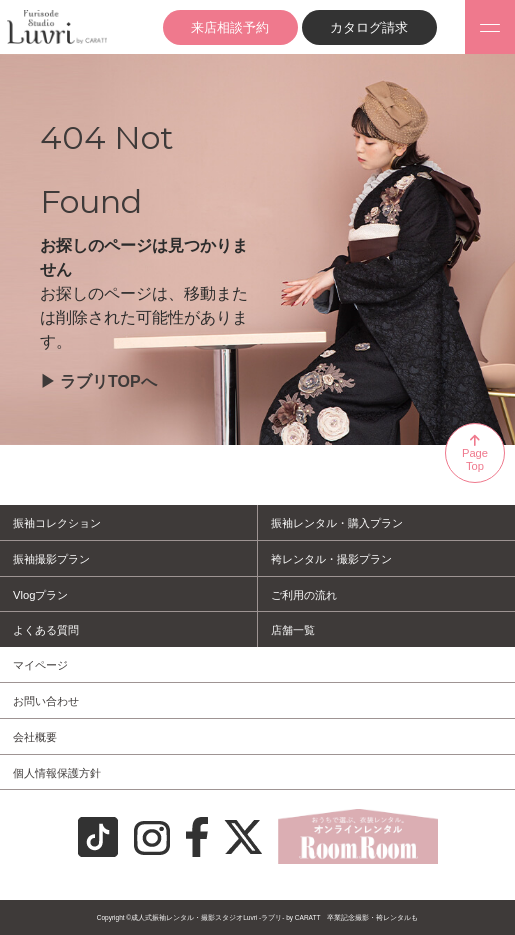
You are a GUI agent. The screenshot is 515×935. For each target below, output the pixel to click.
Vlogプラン (40, 595)
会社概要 (35, 737)
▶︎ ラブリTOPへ (98, 381)
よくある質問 (46, 630)
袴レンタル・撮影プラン (331, 559)
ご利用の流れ (304, 595)
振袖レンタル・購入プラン (337, 523)
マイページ (40, 665)
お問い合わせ (46, 701)
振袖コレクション (57, 523)
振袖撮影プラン (51, 559)
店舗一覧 (293, 630)
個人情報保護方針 (57, 773)
